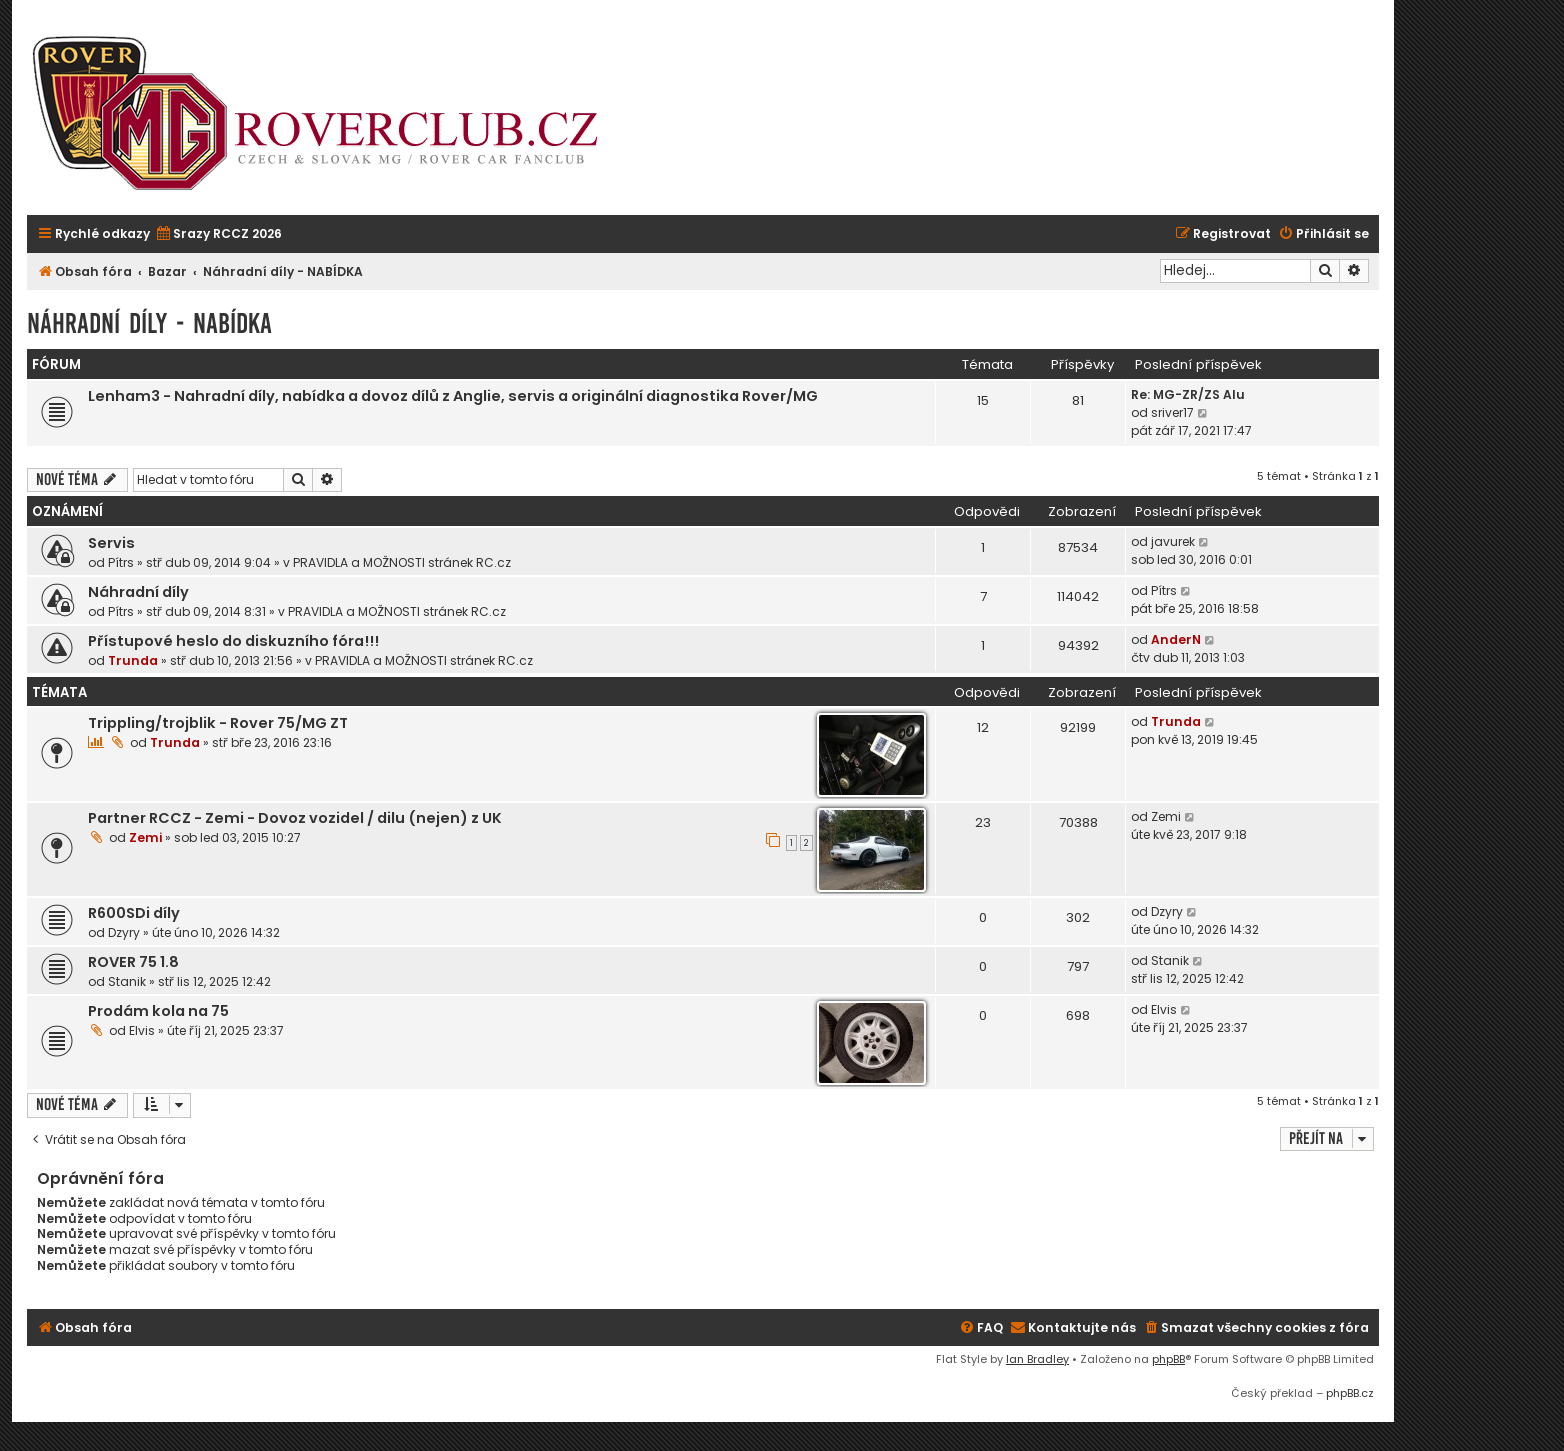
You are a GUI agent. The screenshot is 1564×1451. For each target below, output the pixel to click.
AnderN (1176, 639)
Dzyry (124, 932)
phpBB (1168, 1359)
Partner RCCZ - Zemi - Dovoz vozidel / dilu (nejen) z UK (295, 818)
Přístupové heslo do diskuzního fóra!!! (233, 641)
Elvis (142, 1030)
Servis (111, 543)
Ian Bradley (1037, 1359)
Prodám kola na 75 (158, 1011)
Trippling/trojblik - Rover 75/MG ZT (218, 723)
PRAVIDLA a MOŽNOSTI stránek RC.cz (402, 562)
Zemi (145, 837)
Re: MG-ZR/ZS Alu (1188, 394)
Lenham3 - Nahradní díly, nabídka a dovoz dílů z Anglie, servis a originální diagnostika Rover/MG (453, 396)
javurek (1173, 541)
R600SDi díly (134, 913)
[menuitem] (218, 234)
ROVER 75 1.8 (133, 962)
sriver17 (1172, 412)
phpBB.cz (1350, 1393)
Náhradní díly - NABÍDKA (149, 323)
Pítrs (121, 562)
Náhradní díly (138, 592)
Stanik (127, 981)
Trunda (133, 660)
